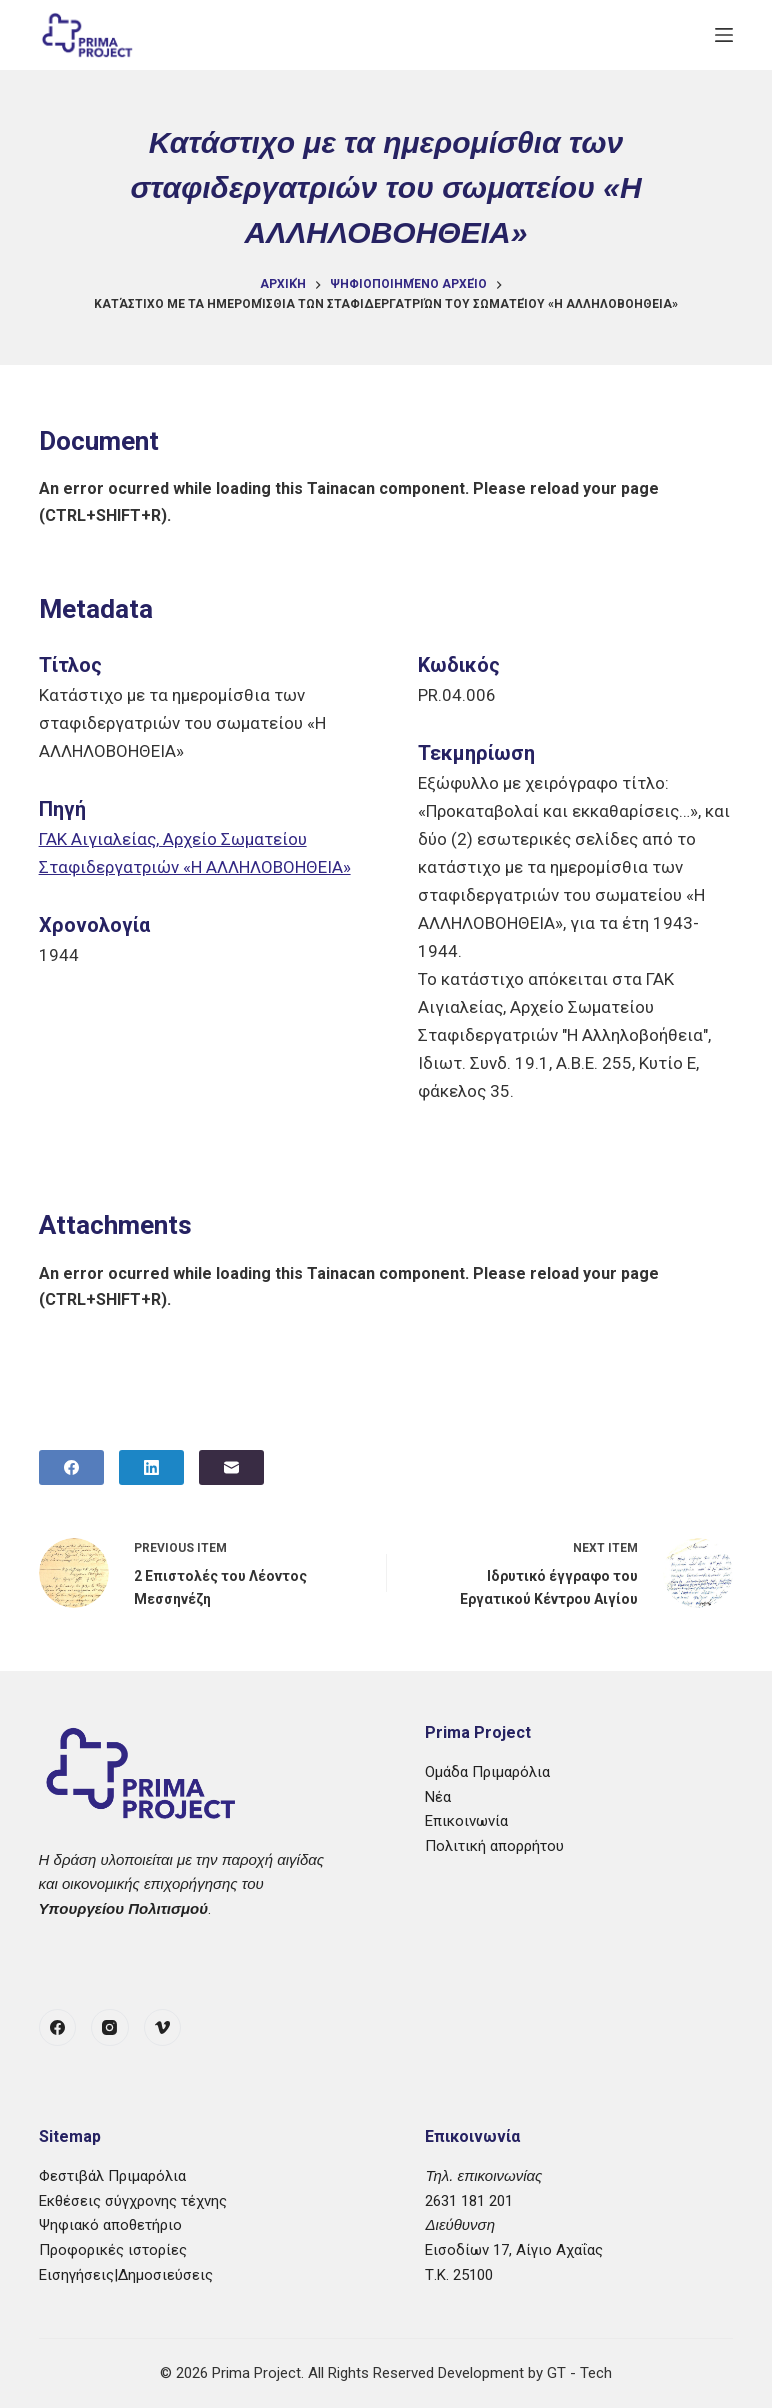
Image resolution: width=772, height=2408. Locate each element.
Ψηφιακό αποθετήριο (110, 2225)
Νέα (438, 1797)
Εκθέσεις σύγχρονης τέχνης (133, 2201)
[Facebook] (71, 1467)
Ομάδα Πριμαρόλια (487, 1772)
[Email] (231, 1467)
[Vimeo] (163, 2028)
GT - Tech (579, 2373)
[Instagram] (110, 2028)
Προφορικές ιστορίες (113, 2250)
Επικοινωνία (466, 1821)
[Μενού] (724, 35)
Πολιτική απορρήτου (494, 1846)
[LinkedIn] (151, 1467)
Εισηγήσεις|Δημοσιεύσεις (126, 2275)
